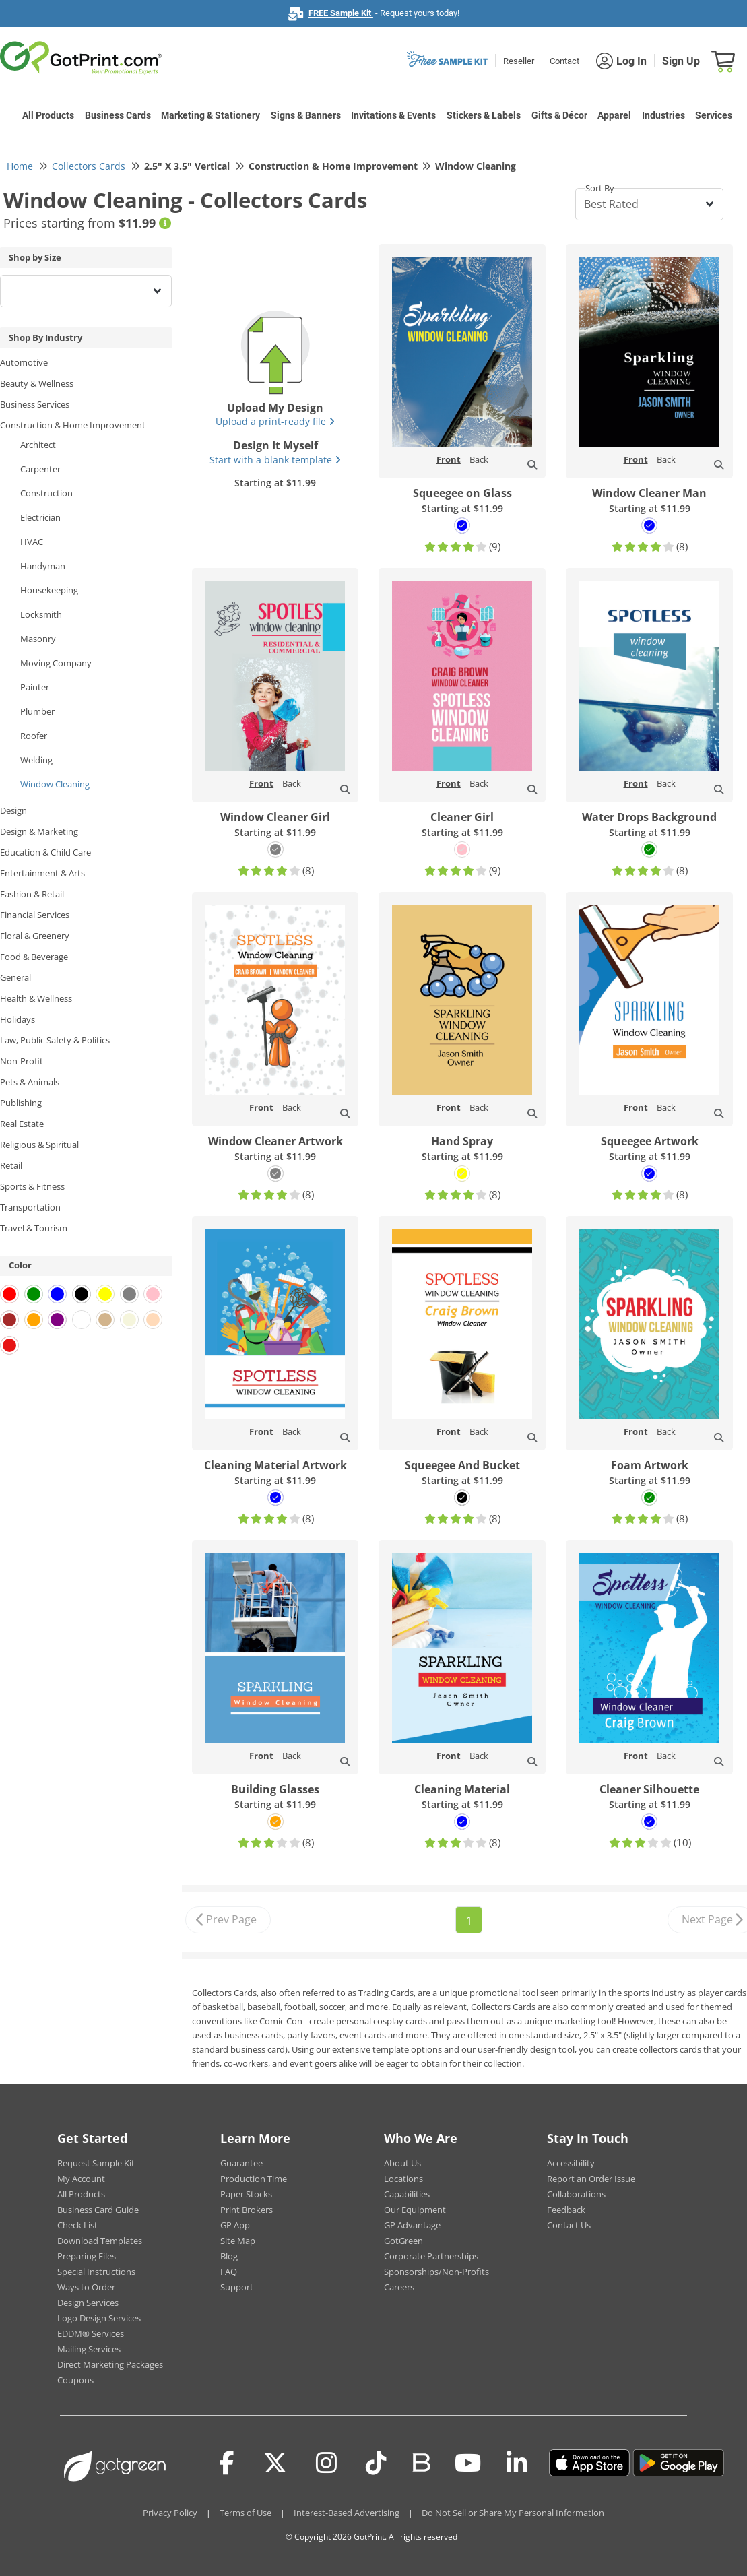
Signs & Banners (306, 115)
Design (13, 810)
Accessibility (571, 2163)
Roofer (33, 736)
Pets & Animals (29, 1082)
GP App (235, 2225)
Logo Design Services (99, 2318)
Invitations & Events (393, 115)
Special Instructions (96, 2271)
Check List (77, 2225)
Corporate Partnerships (431, 2256)
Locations (403, 2178)
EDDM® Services (90, 2333)
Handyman (42, 566)
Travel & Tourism (33, 1228)
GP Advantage (412, 2225)
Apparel (614, 115)
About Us (402, 2163)
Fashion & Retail (32, 894)
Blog (229, 2256)
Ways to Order (86, 2287)
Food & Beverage (34, 957)
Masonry (38, 639)
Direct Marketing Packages (110, 2364)
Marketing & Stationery (210, 115)
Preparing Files (86, 2256)
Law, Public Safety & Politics (55, 1040)
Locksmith (41, 614)
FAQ (228, 2271)
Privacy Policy (170, 2513)
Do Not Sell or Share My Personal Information (513, 2513)
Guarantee (241, 2163)
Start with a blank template (275, 459)
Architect (38, 445)
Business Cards (118, 115)
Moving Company (56, 663)
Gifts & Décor (559, 115)
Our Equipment (415, 2209)
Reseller (518, 61)
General (15, 977)
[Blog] (420, 2461)
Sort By (599, 188)
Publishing (21, 1103)
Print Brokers (246, 2209)
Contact (564, 61)
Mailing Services (89, 2349)
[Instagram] (326, 2462)
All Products (48, 115)
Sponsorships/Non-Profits (436, 2271)
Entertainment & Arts (42, 873)
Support (236, 2287)
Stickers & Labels (484, 115)
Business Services (34, 404)
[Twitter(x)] (275, 2462)
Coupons (75, 2380)
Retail (11, 1165)
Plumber (37, 711)
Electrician (40, 517)
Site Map (237, 2240)
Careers (399, 2287)
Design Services (88, 2302)
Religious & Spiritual (39, 1144)
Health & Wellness (36, 998)
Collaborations (576, 2194)
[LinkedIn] (517, 2462)
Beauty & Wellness (36, 383)
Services (713, 115)
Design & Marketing (39, 831)
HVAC (31, 542)
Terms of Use (245, 2513)
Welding (36, 760)
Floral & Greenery (34, 936)
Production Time (253, 2178)
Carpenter (40, 469)
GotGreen (403, 2240)
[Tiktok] (376, 2462)
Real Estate (22, 1124)
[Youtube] (467, 2462)
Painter (34, 687)
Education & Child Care (45, 852)
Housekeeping (49, 590)
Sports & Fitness (32, 1186)
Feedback (566, 2209)
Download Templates (99, 2240)
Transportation (30, 1207)
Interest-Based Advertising (346, 2513)
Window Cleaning (55, 784)
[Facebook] (227, 2462)
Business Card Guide (98, 2209)
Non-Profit (21, 1061)
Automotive (24, 362)
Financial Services (34, 915)
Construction (46, 493)
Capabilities (407, 2194)
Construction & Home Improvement (72, 425)
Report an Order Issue (591, 2178)
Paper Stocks (246, 2194)
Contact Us (569, 2225)
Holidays (17, 1019)
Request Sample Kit (96, 2163)
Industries (663, 115)
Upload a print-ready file (275, 421)
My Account (81, 2178)
